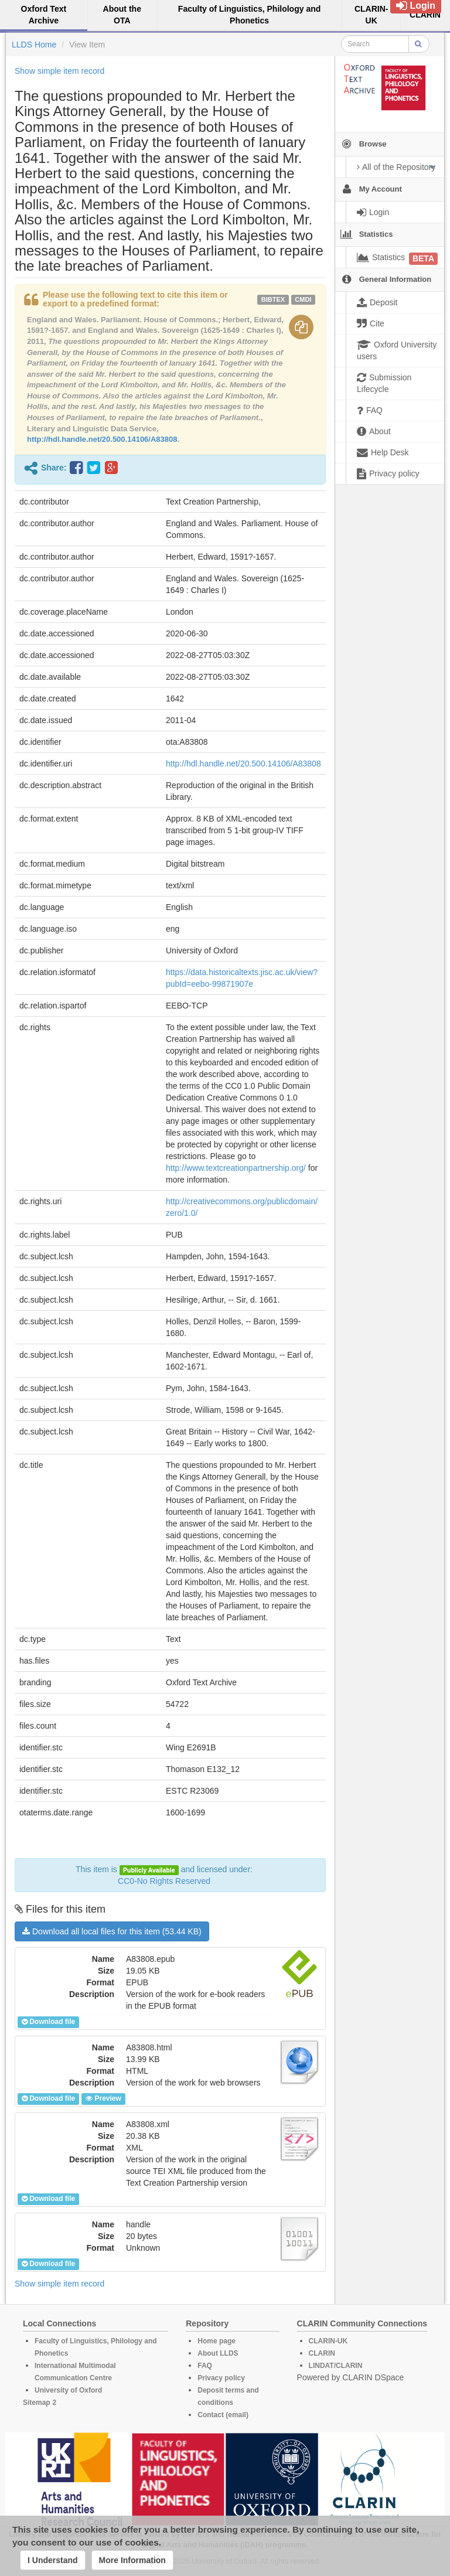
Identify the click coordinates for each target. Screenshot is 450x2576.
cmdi (303, 299)
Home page (216, 2341)
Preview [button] (103, 2098)
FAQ (204, 2366)
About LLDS (217, 2353)
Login (415, 6)
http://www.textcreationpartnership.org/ (236, 1168)
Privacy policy (221, 2378)
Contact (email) (222, 2415)
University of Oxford (68, 2390)
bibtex (273, 299)
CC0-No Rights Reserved (164, 1881)
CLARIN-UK (328, 2341)
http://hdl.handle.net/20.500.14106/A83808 (102, 439)
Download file (48, 2022)
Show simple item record (59, 71)
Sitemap (36, 2402)
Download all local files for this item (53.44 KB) (112, 1931)
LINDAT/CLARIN (336, 2366)
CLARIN (322, 2353)
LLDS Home (34, 44)
